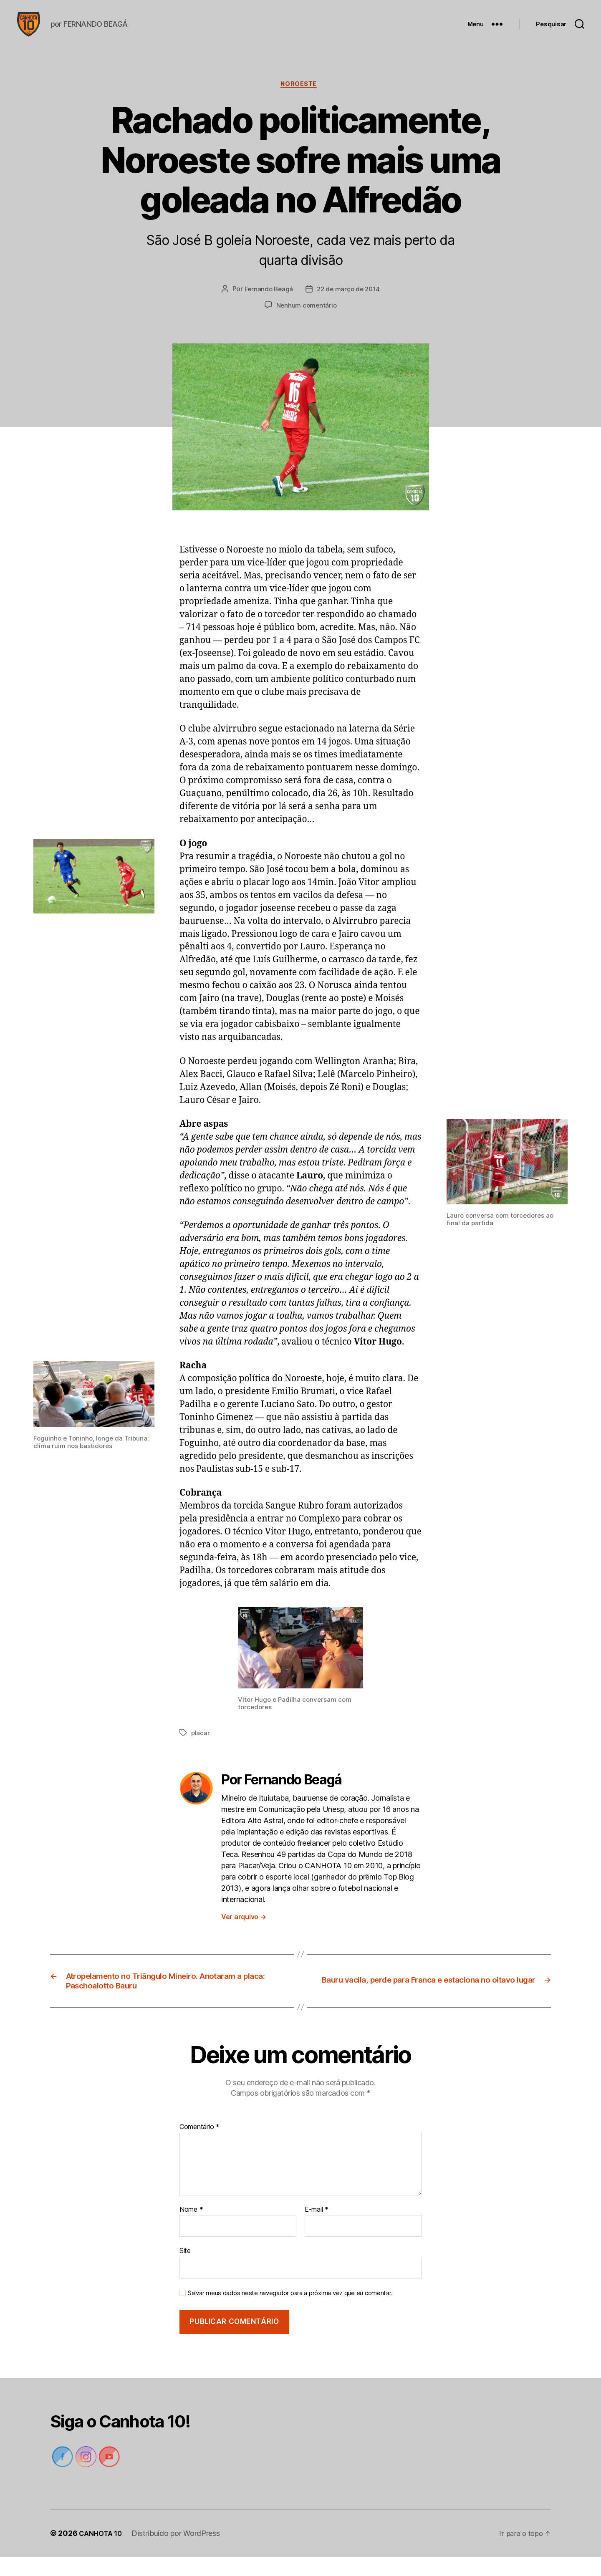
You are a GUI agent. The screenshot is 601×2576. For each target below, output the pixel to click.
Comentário (199, 2146)
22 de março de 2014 (349, 304)
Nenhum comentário (306, 319)
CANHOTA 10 (102, 2552)
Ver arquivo (243, 1930)
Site (185, 2270)
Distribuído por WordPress (180, 2552)
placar (200, 1747)
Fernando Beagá (267, 304)
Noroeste (300, 98)
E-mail (316, 2228)
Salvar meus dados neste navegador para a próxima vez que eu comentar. (290, 2312)
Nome (191, 2228)
